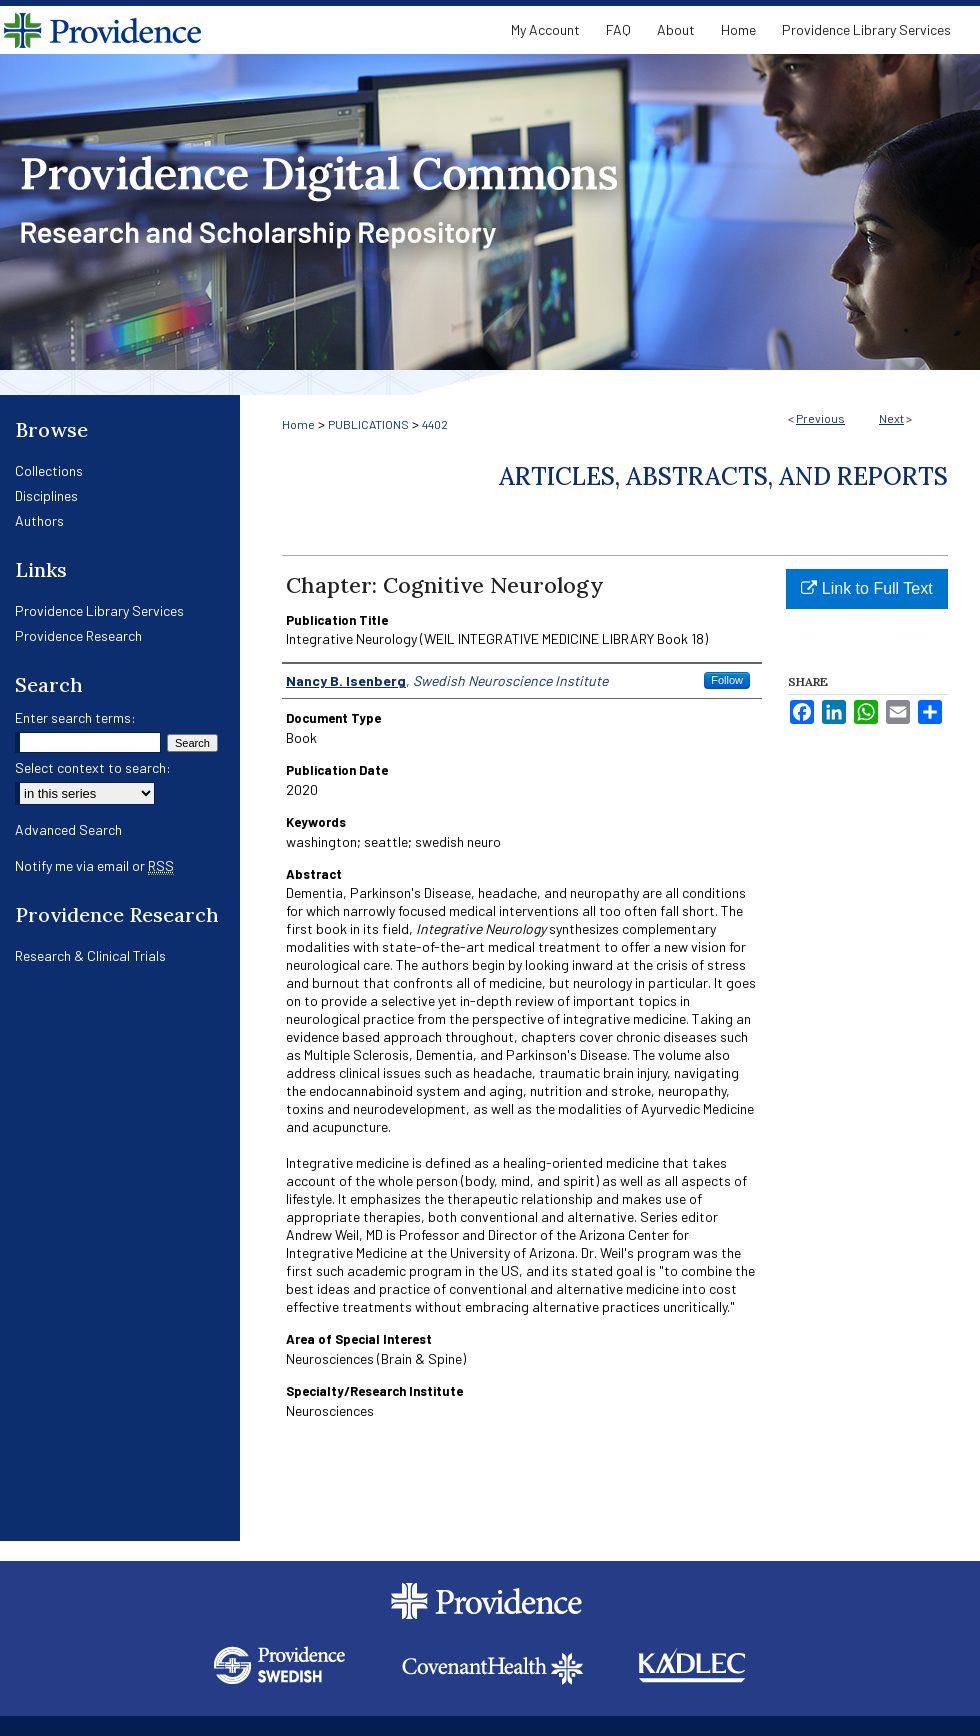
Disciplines (46, 495)
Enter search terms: (75, 717)
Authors (39, 520)
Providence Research (78, 635)
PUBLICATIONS (368, 424)
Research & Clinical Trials (90, 955)
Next (891, 418)
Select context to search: (93, 767)
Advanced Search (68, 829)
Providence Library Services (99, 610)
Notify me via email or (94, 865)
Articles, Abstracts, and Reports (723, 476)
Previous (820, 418)
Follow (727, 680)
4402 (435, 424)
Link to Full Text (866, 588)
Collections (49, 470)
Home (298, 424)
